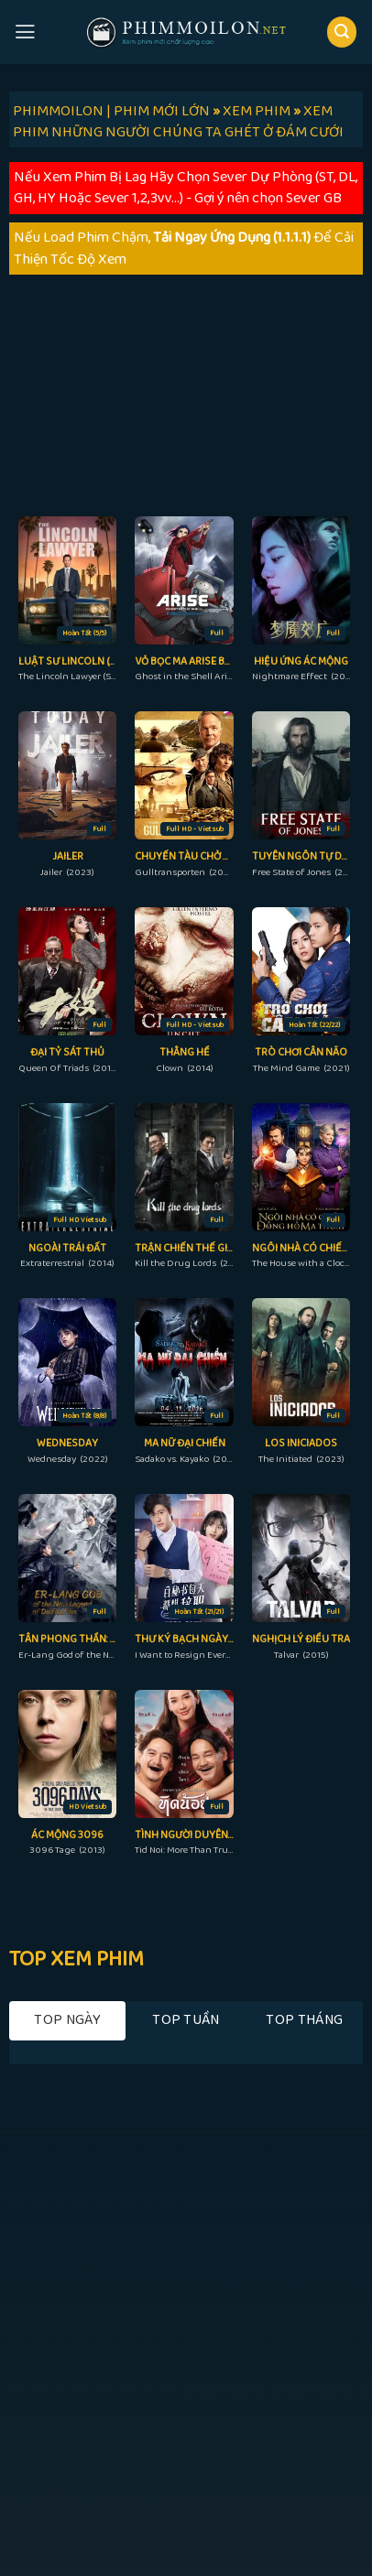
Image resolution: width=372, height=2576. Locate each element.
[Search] (342, 31)
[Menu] (25, 32)
